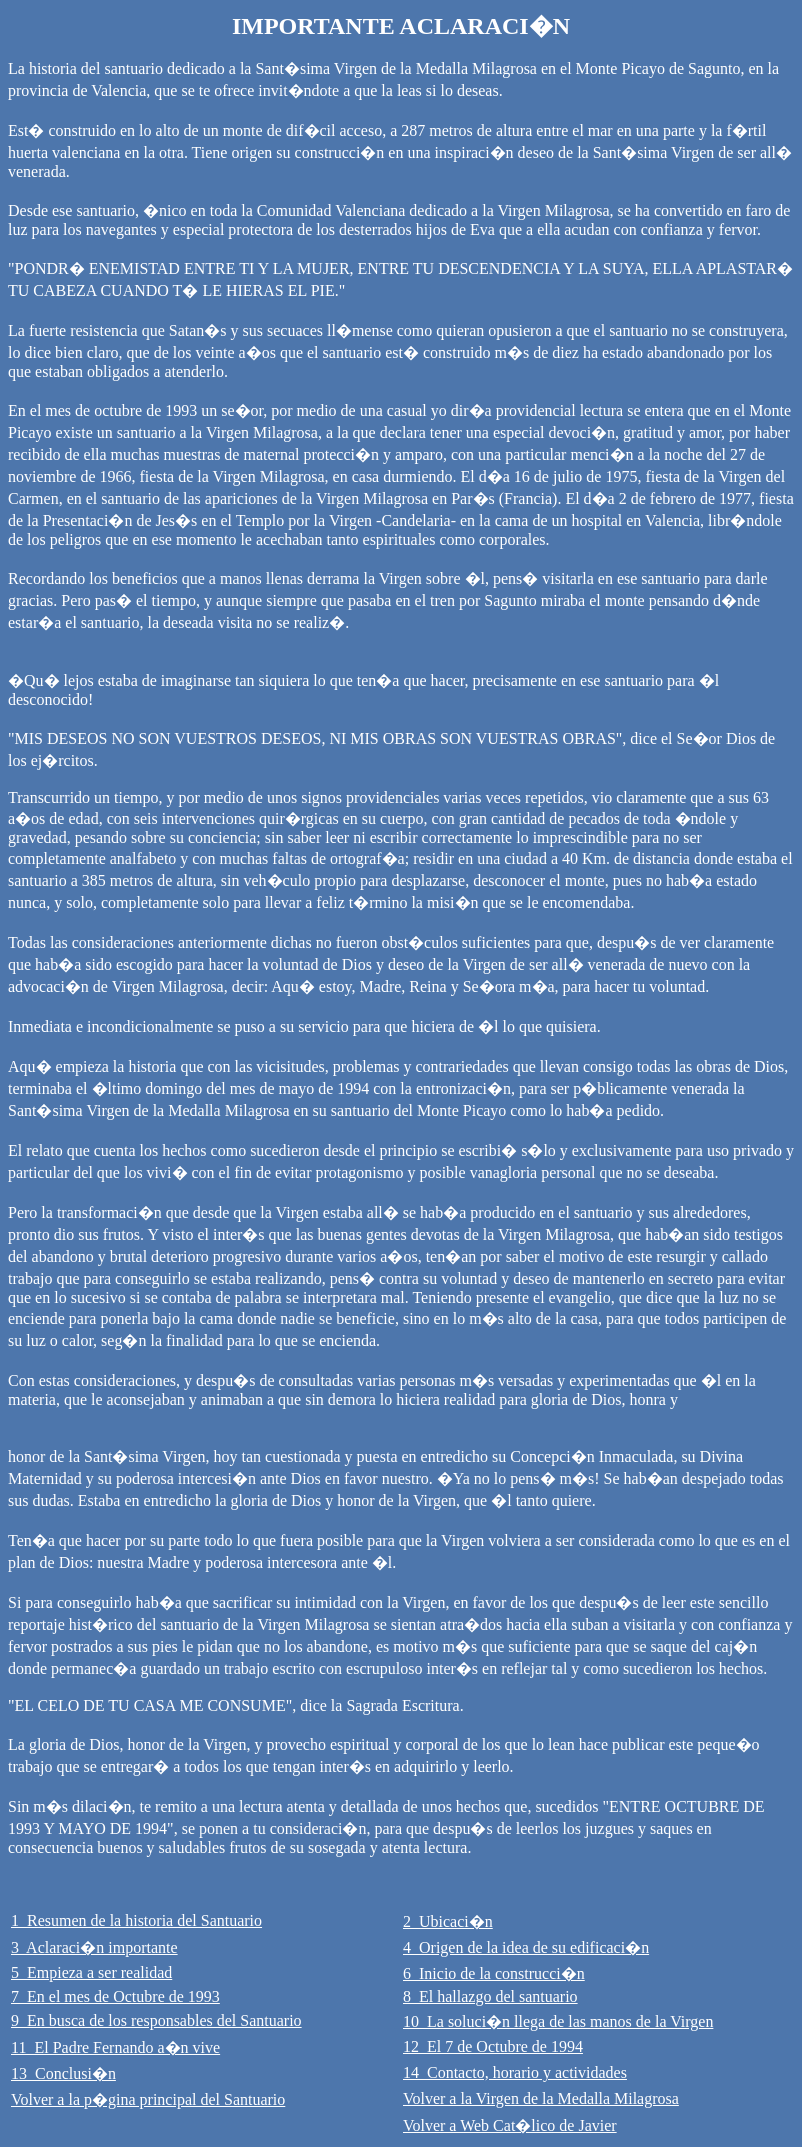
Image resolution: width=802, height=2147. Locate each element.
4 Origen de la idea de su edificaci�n (526, 1947)
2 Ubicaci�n (448, 1921)
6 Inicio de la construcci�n (494, 1973)
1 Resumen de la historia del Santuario (136, 1920)
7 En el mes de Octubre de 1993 (115, 1996)
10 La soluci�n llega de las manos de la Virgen (558, 2021)
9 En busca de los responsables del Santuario (156, 2020)
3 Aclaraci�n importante (94, 1947)
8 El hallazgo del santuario (490, 1996)
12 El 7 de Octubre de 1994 (493, 2046)
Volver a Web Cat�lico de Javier (510, 2125)
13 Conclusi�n (63, 2073)
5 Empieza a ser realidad (91, 1972)
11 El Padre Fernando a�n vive (115, 2047)
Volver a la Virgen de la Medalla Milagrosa (541, 2098)
